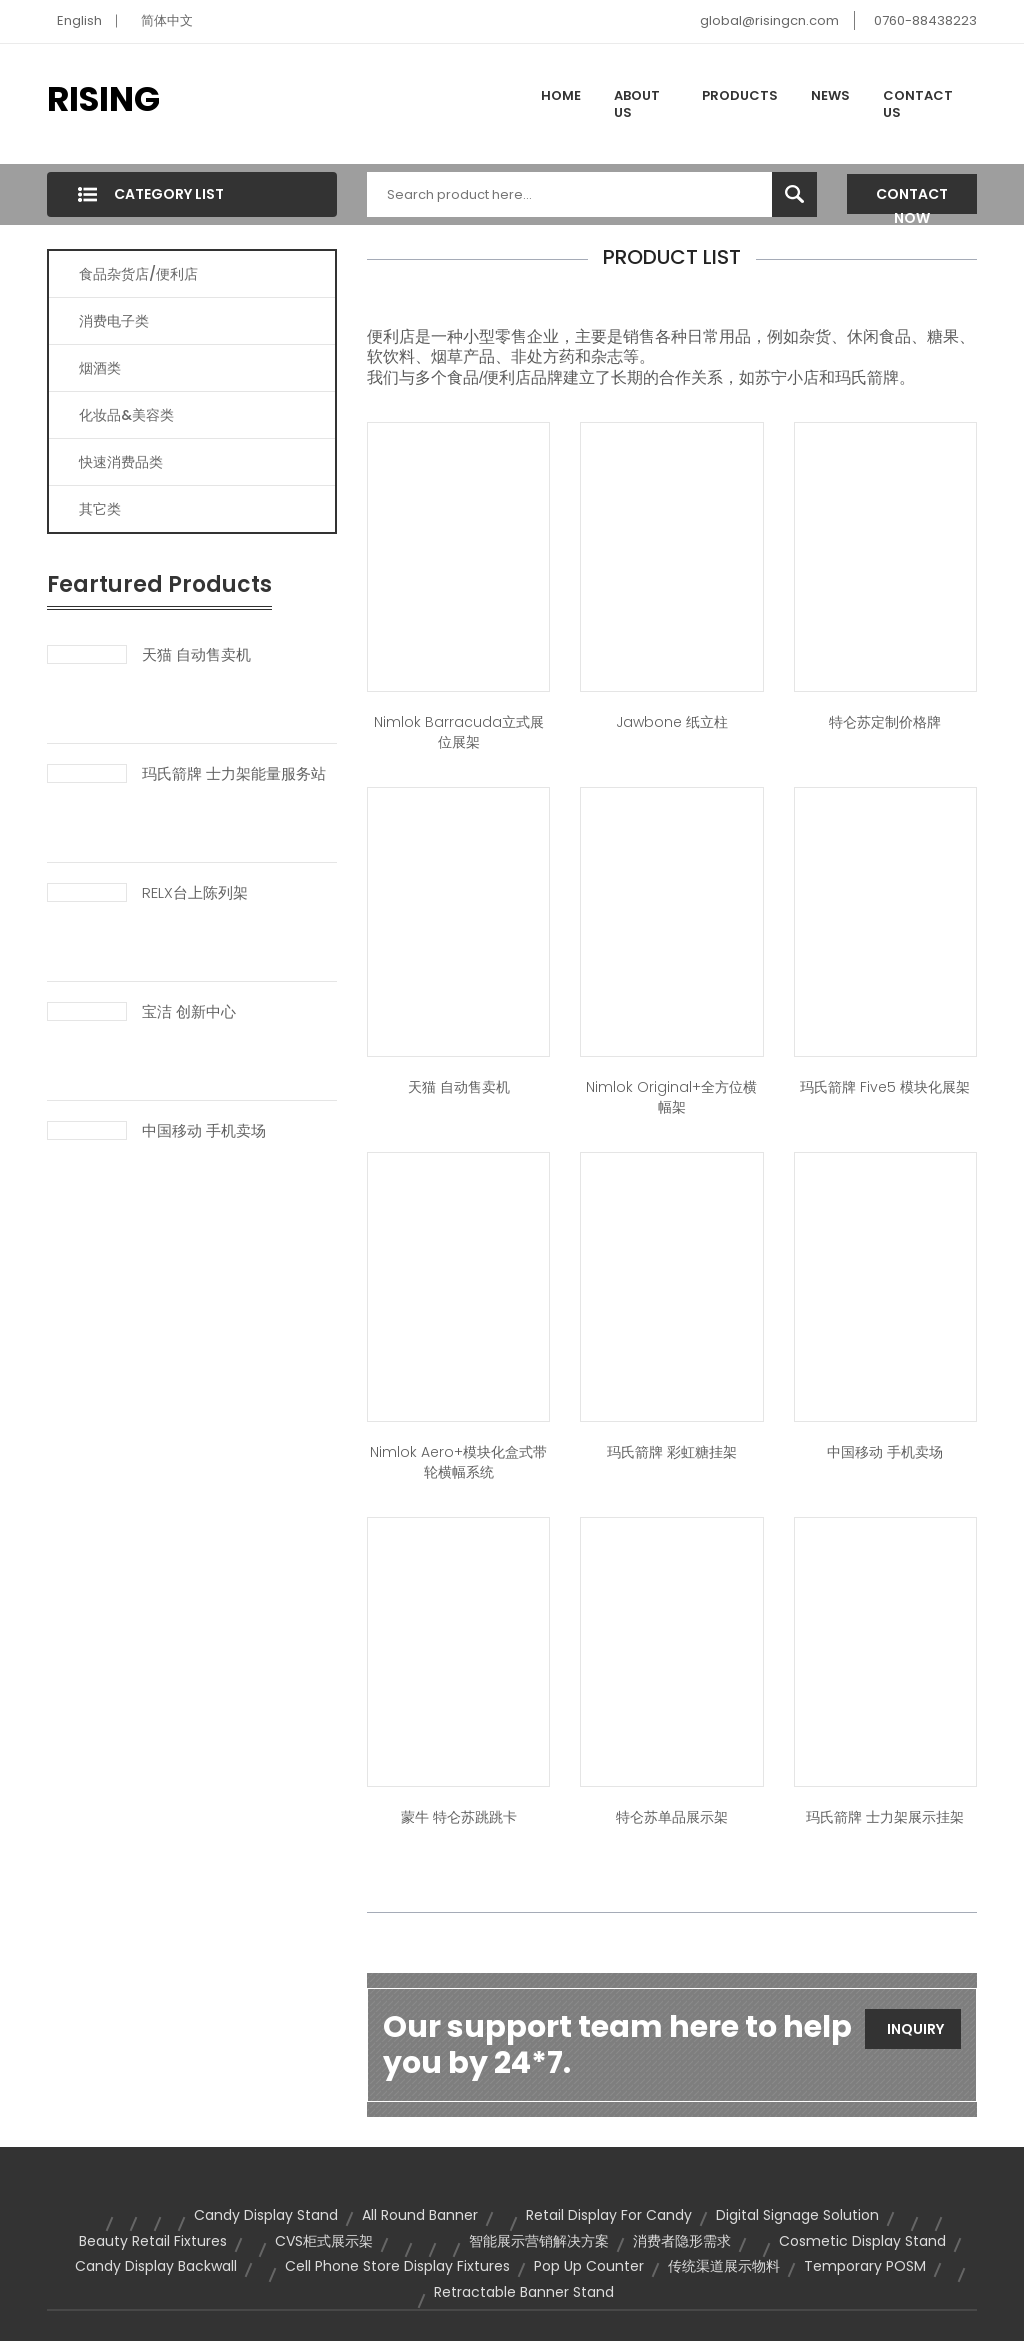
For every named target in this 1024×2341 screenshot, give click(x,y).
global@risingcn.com (769, 20)
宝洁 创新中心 (189, 1012)
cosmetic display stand (862, 2241)
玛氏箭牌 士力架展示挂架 (885, 1817)
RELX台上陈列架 (195, 893)
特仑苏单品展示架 (672, 1817)
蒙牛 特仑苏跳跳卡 (459, 1817)
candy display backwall (156, 2266)
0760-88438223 (925, 20)
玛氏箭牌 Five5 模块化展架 (885, 1087)
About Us (637, 104)
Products (740, 95)
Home (561, 95)
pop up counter (589, 2266)
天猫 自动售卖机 (196, 655)
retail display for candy (609, 2215)
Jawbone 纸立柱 (672, 722)
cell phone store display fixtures (397, 2266)
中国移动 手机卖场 (204, 1131)
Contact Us (918, 104)
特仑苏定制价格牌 (885, 722)
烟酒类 (100, 368)
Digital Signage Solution (797, 2215)
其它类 (100, 509)
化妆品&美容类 (126, 415)
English (79, 20)
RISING (103, 99)
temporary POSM (865, 2266)
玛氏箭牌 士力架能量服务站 (234, 774)
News (830, 95)
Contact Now (912, 199)
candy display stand (266, 2215)
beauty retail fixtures (153, 2241)
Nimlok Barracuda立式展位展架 (459, 732)
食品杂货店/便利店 (138, 274)
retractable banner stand (524, 2292)
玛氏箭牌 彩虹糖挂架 (672, 1452)
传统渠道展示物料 (724, 2266)
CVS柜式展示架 (324, 2241)
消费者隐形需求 (682, 2241)
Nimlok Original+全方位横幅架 (671, 1097)
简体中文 (167, 20)
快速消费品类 (121, 462)
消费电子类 (114, 321)
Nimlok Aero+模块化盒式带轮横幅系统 (458, 1462)
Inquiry (915, 2029)
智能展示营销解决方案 (539, 2241)
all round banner (420, 2215)
